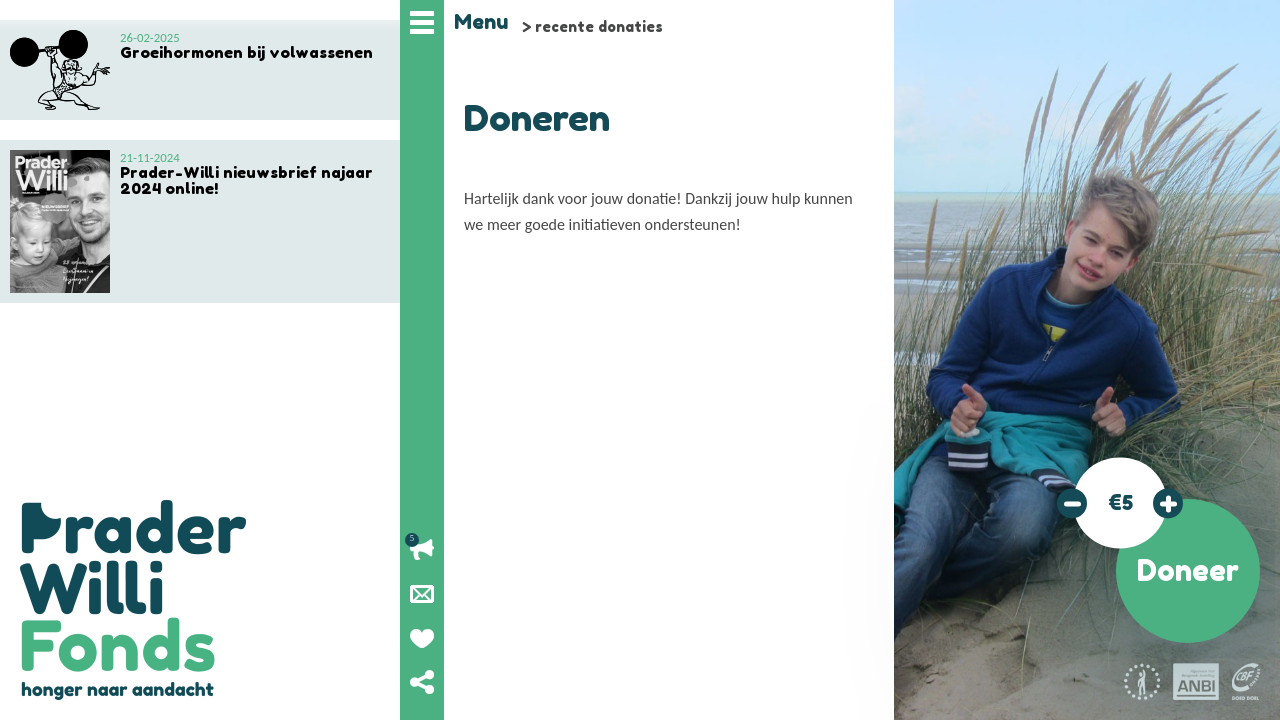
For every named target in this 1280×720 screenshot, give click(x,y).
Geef (422, 638)
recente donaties (599, 26)
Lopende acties (422, 550)
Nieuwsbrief (422, 594)
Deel (422, 682)
